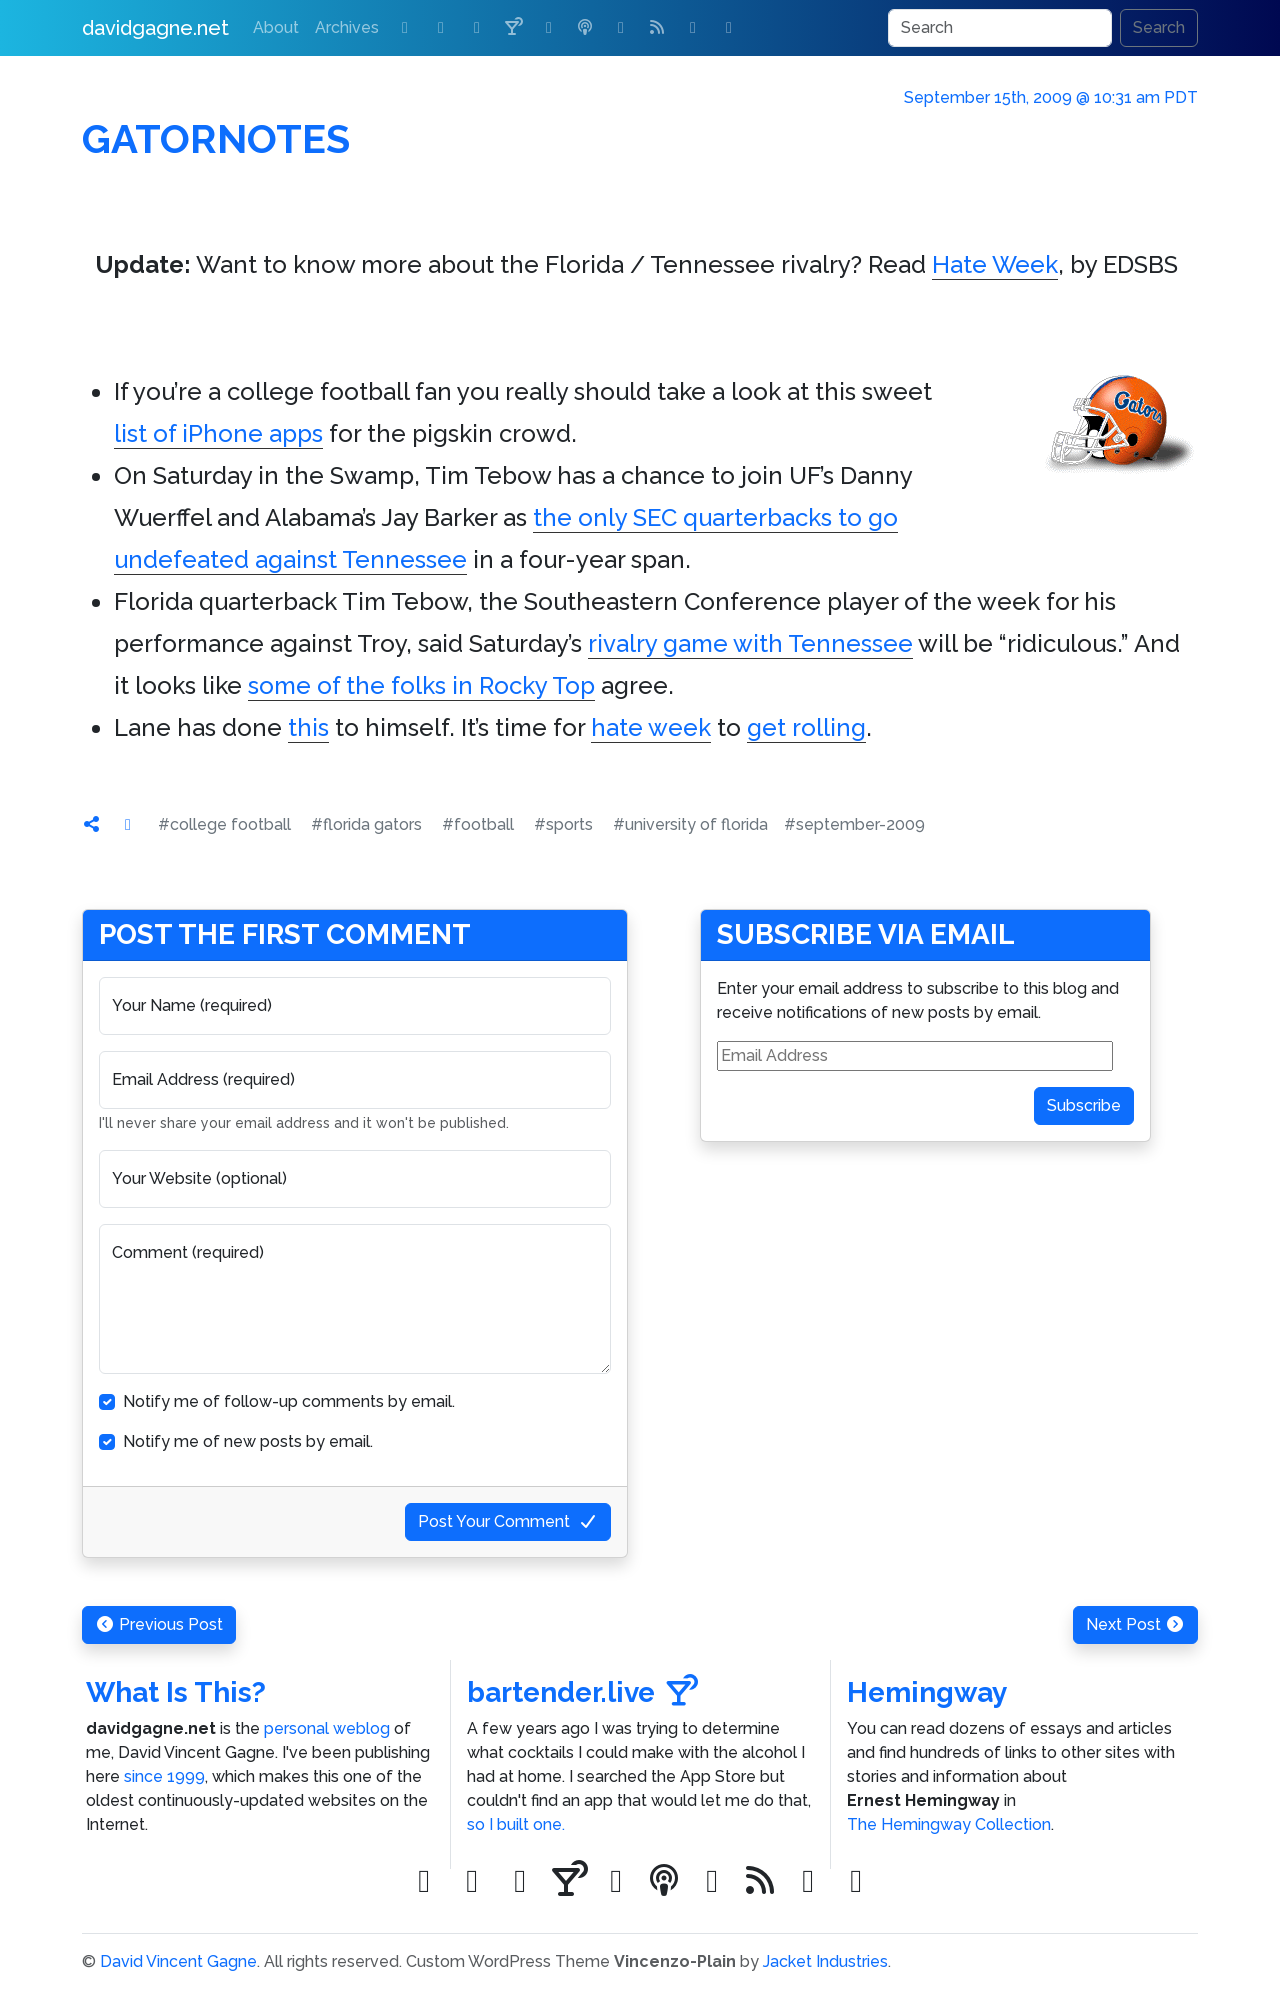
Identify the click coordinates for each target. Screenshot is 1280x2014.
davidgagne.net (155, 28)
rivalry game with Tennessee (750, 643)
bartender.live (582, 1692)
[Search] (1000, 28)
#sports (563, 824)
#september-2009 (854, 824)
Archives (347, 27)
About (276, 27)
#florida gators (366, 824)
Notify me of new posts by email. (248, 1441)
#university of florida (690, 824)
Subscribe (1084, 1105)
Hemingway (927, 1692)
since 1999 (164, 1776)
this (308, 727)
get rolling (806, 727)
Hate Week (995, 264)
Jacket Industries (825, 1961)
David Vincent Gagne (178, 1961)
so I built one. (516, 1824)
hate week (651, 727)
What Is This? (176, 1692)
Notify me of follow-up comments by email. (289, 1401)
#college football (224, 824)
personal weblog (327, 1728)
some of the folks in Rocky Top (421, 685)
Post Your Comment (508, 1521)
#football (478, 824)
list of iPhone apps (218, 433)
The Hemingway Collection (949, 1824)
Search (1159, 27)
